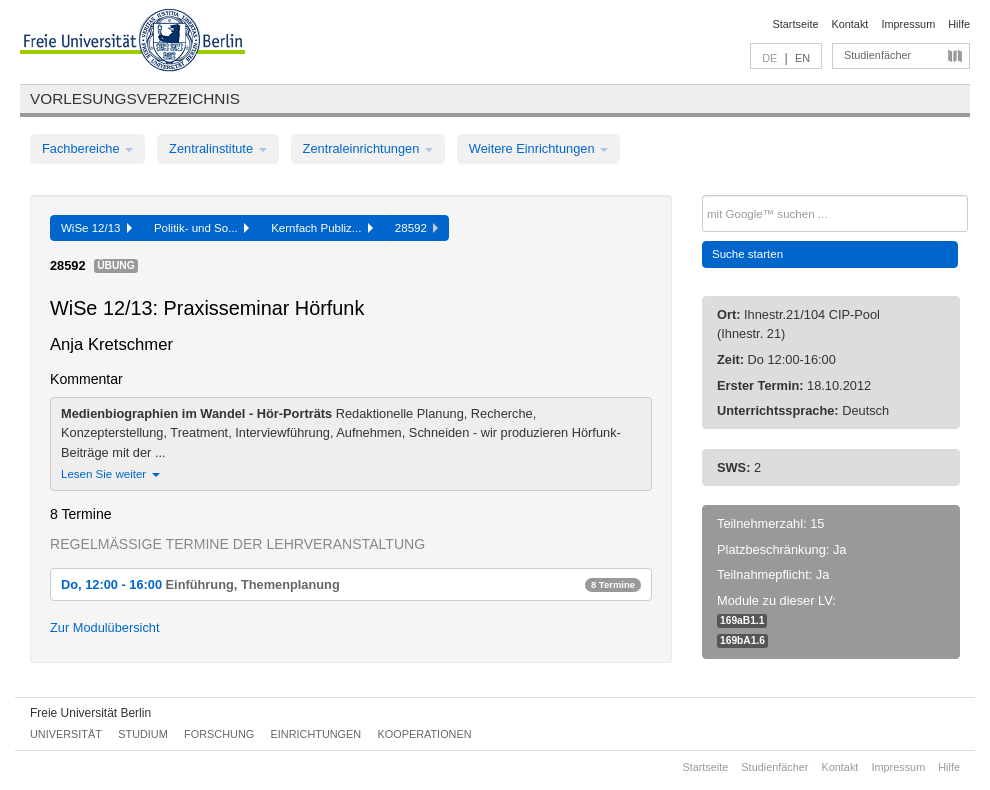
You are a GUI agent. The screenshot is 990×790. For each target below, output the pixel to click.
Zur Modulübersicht (105, 627)
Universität (66, 734)
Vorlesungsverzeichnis (135, 98)
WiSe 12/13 (96, 228)
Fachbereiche (87, 148)
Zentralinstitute (218, 148)
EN (802, 58)
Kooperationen (425, 734)
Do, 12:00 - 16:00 (351, 584)
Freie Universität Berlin (90, 713)
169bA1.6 (742, 640)
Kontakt (850, 24)
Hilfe (959, 24)
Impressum (908, 24)
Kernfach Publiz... (322, 228)
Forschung (219, 734)
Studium (143, 734)
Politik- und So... (201, 228)
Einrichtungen (316, 734)
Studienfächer (877, 55)
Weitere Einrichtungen (538, 148)
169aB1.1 (742, 620)
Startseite (796, 24)
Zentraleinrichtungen (368, 148)
